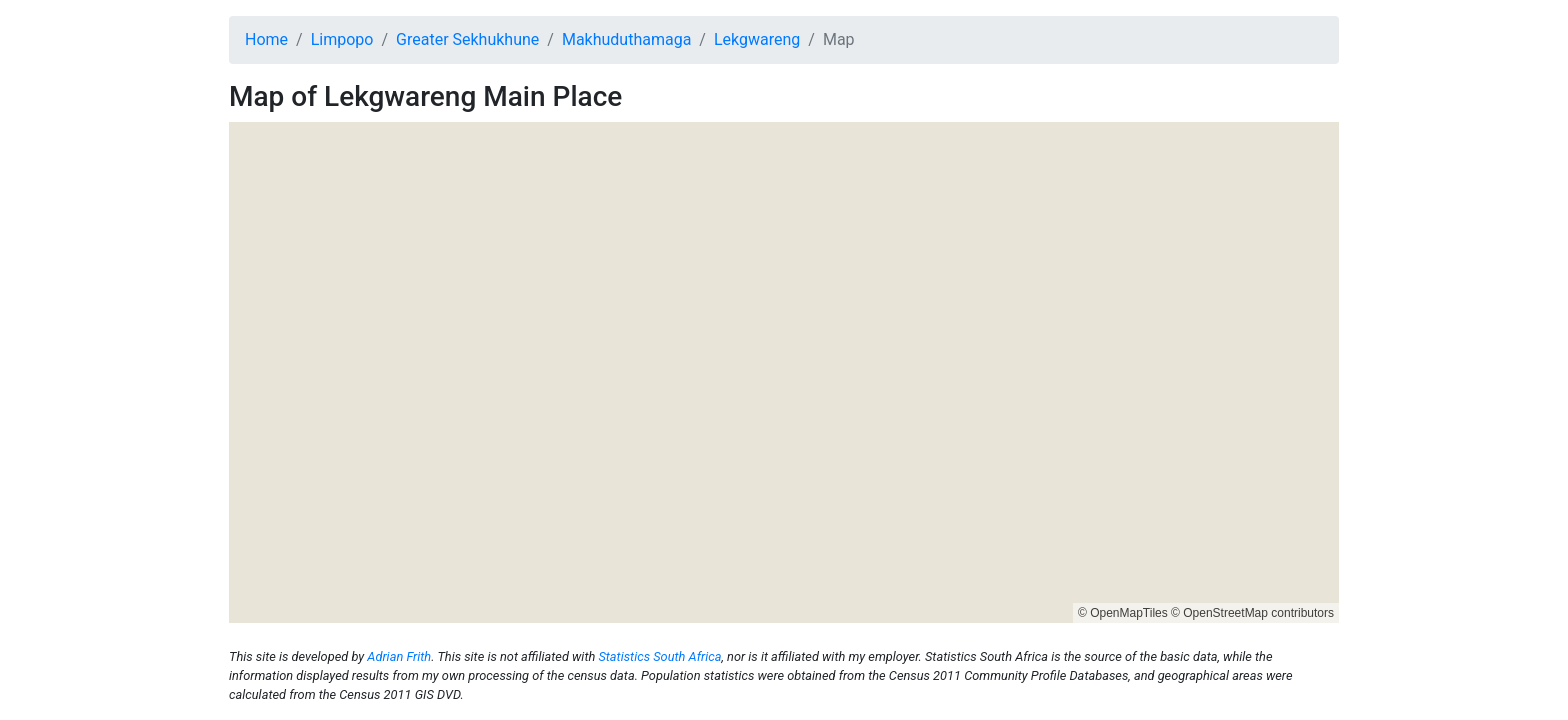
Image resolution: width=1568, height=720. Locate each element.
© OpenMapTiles (1123, 613)
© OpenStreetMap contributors (1252, 613)
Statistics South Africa (659, 656)
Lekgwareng (757, 39)
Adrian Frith (399, 656)
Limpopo (342, 39)
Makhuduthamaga (626, 39)
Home (266, 39)
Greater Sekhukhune (467, 39)
